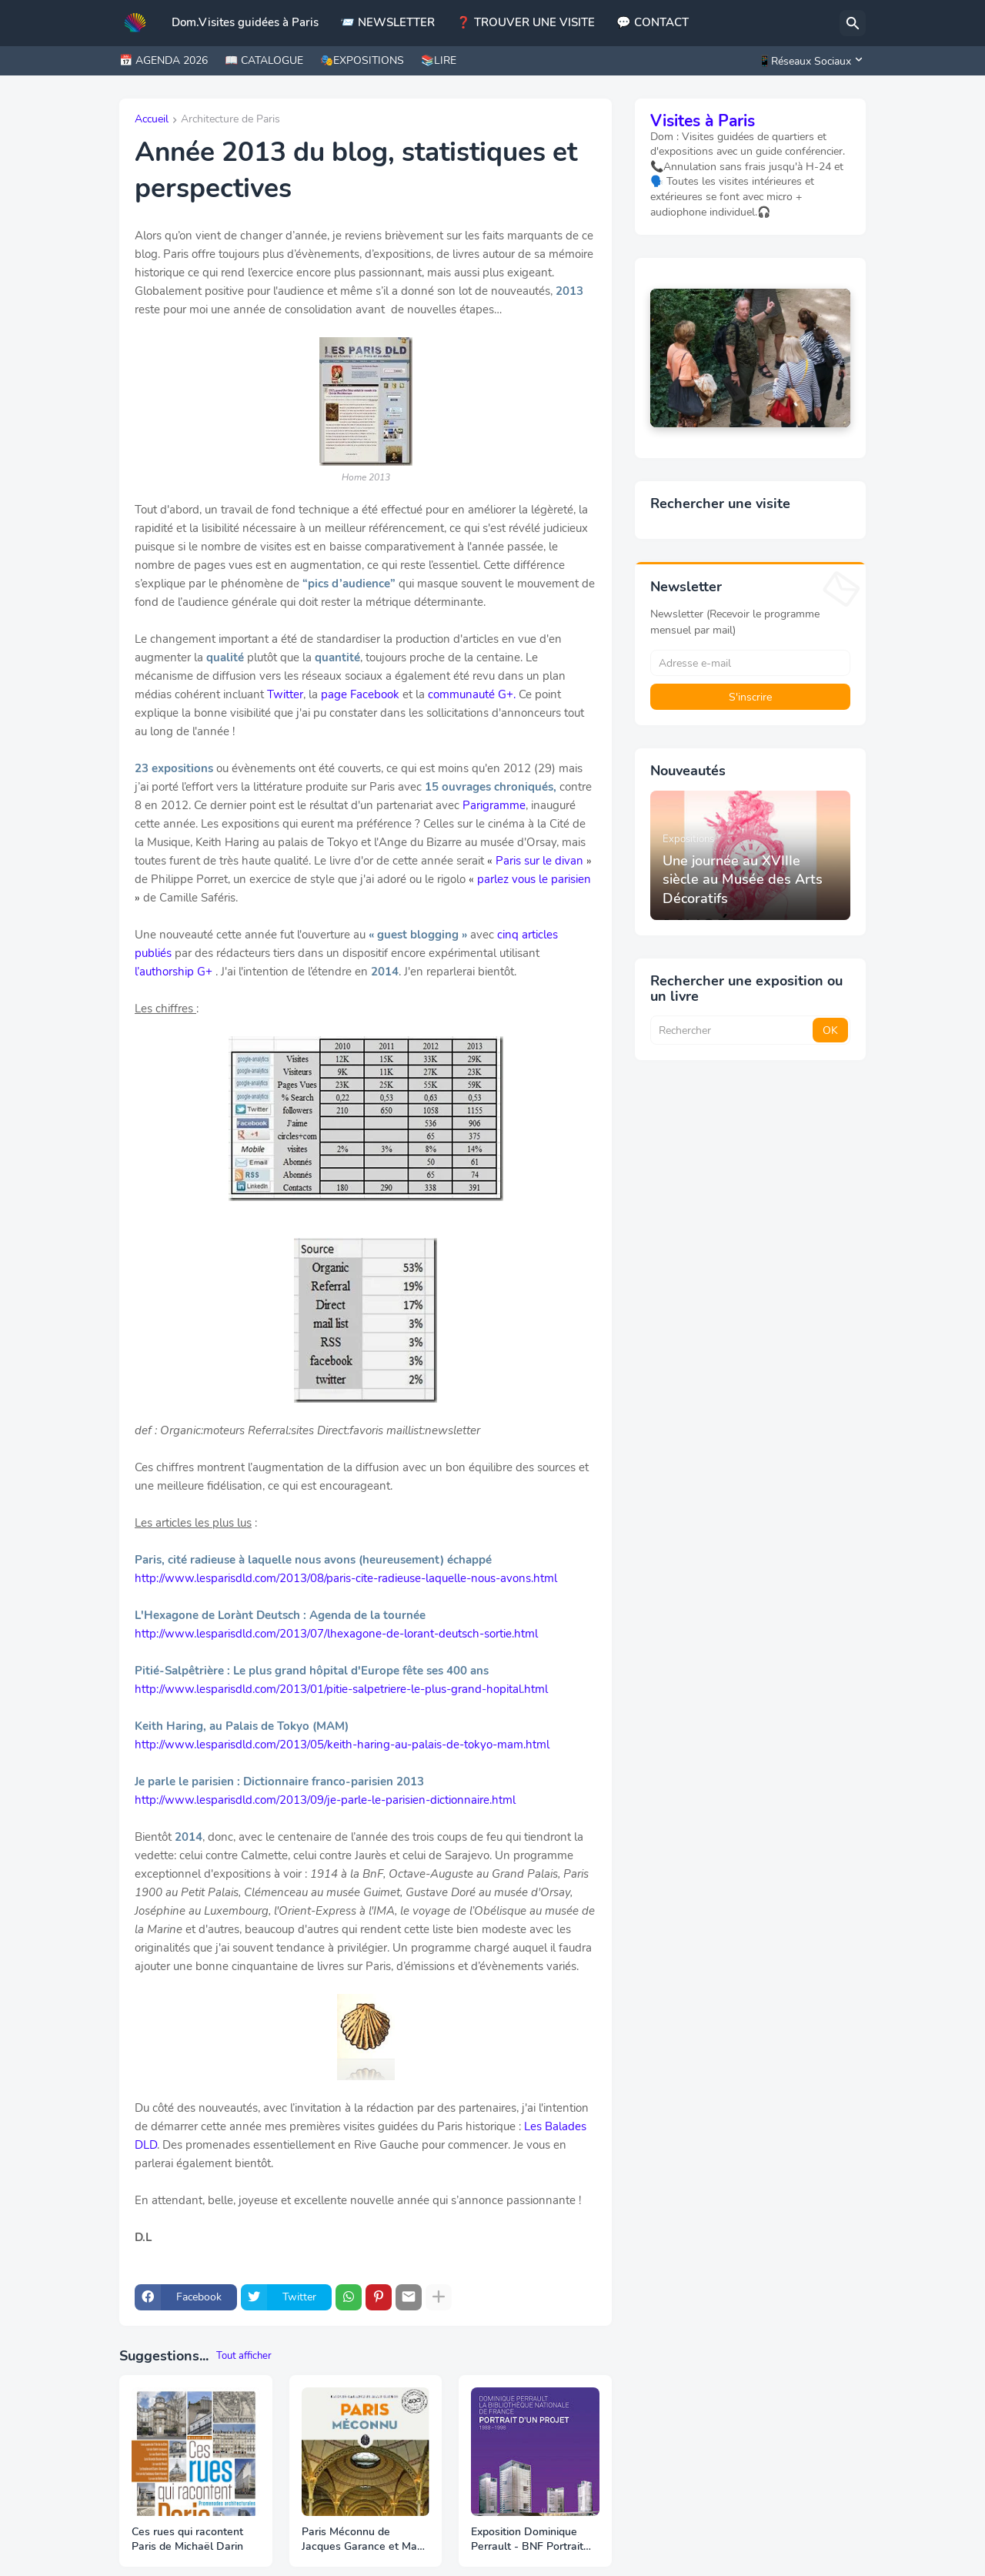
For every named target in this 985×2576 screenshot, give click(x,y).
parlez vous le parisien (534, 879)
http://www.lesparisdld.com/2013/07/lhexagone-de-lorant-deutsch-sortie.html (336, 1633)
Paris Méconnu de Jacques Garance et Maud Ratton (365, 2539)
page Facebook (360, 694)
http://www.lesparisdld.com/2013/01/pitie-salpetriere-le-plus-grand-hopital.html (341, 1689)
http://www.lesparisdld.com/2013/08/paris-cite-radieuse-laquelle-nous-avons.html (346, 1578)
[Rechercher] (853, 23)
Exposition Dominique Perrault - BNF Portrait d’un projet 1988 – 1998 (529, 2539)
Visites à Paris (702, 121)
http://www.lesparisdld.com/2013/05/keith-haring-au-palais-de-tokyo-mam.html (342, 1744)
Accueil (152, 120)
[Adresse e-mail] (750, 663)
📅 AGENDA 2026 (163, 60)
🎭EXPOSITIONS (362, 60)
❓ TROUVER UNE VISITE (525, 22)
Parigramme (494, 805)
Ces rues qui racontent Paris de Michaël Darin (187, 2539)
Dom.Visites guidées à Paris (245, 22)
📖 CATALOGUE (264, 60)
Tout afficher (244, 2356)
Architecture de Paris (230, 120)
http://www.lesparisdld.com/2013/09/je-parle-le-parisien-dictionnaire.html (325, 1800)
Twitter (285, 694)
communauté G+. (472, 694)
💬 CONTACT (652, 22)
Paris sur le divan (539, 860)
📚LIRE (438, 60)
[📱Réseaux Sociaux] (808, 60)
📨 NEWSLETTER (387, 22)
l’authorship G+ (173, 971)
